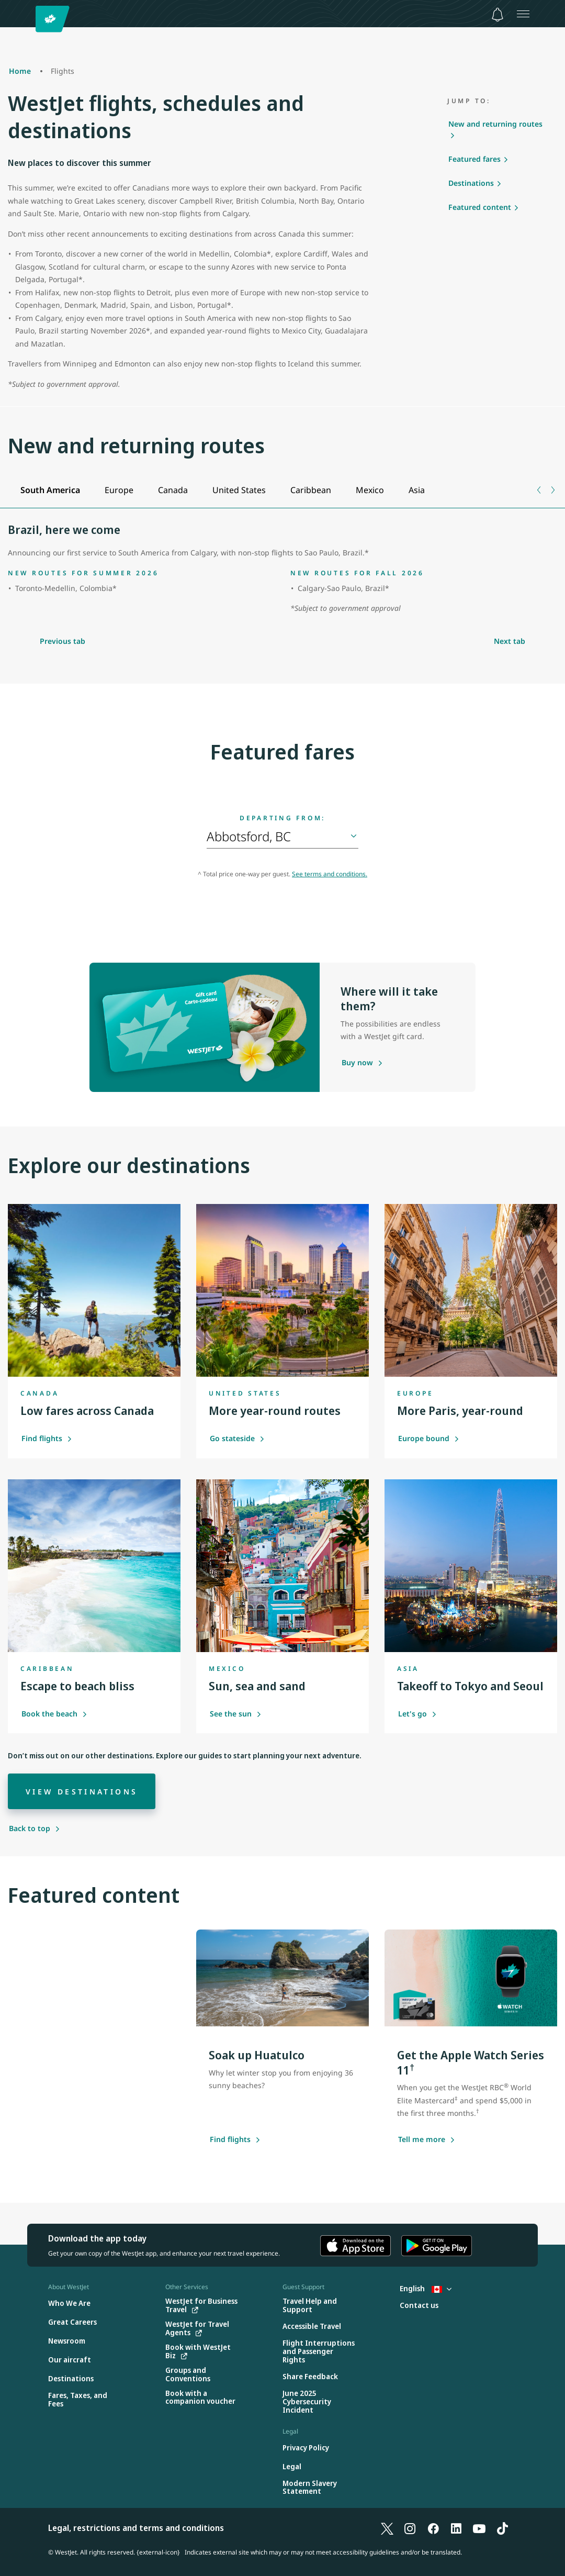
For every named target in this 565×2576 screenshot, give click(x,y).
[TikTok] (502, 2528)
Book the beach (54, 1714)
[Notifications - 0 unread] (497, 14)
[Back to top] (34, 1828)
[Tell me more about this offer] (421, 2140)
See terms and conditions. (329, 873)
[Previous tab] (540, 490)
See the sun (236, 1714)
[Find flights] (230, 2140)
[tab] (50, 490)
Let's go (417, 1714)
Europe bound (428, 1438)
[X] (387, 2528)
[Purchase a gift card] (357, 1063)
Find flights (46, 1438)
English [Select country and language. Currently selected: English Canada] (425, 2288)
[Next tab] (552, 490)
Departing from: (282, 818)
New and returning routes (495, 124)
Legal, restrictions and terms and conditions (136, 2528)
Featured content (479, 207)
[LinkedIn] (456, 2528)
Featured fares (474, 159)
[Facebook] (433, 2528)
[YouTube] (479, 2528)
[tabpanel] (282, 569)
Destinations (471, 183)
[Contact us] (419, 2305)
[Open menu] (523, 13)
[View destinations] (81, 1791)
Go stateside (237, 1438)
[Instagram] (410, 2528)
